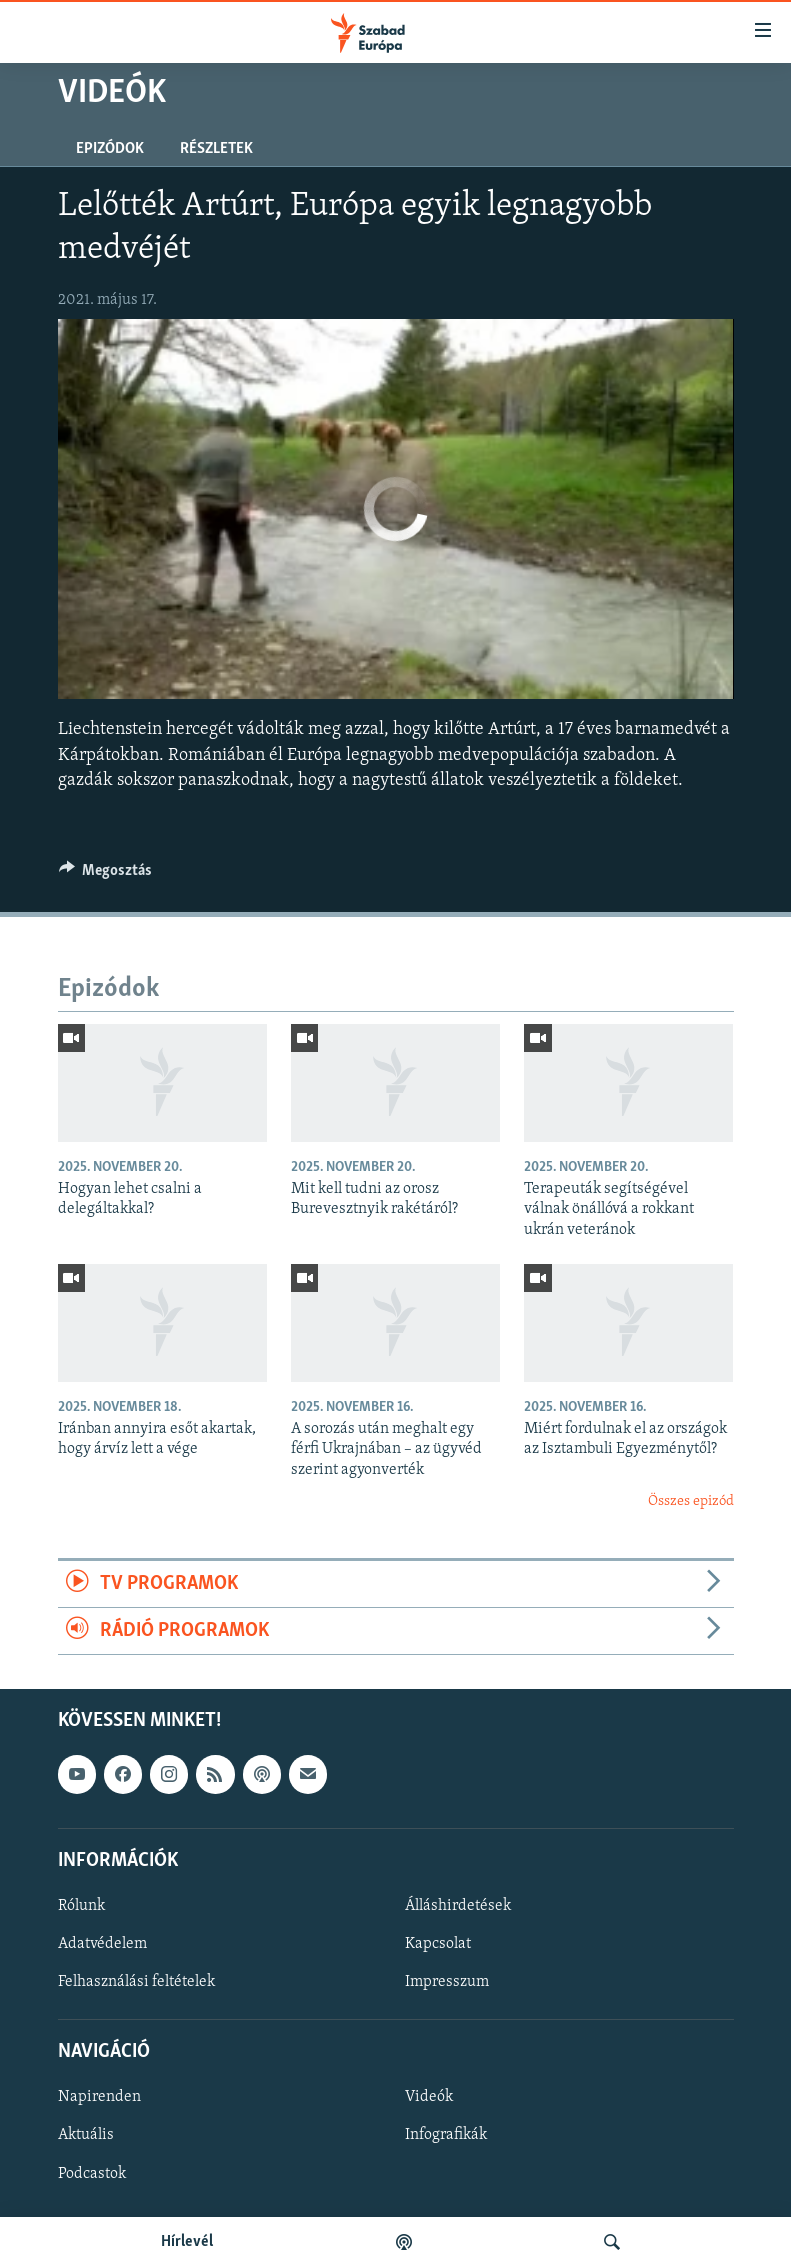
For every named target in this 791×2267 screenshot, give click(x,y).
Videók (429, 2098)
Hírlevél (187, 2242)
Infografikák (446, 2136)
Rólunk (81, 1906)
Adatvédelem (102, 1944)
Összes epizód (691, 1501)
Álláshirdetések (458, 1906)
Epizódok (110, 149)
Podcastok (92, 2174)
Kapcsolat (438, 1944)
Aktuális (86, 2136)
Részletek (216, 149)
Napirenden (99, 2098)
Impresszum (447, 1982)
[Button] (106, 875)
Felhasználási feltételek (136, 1982)
